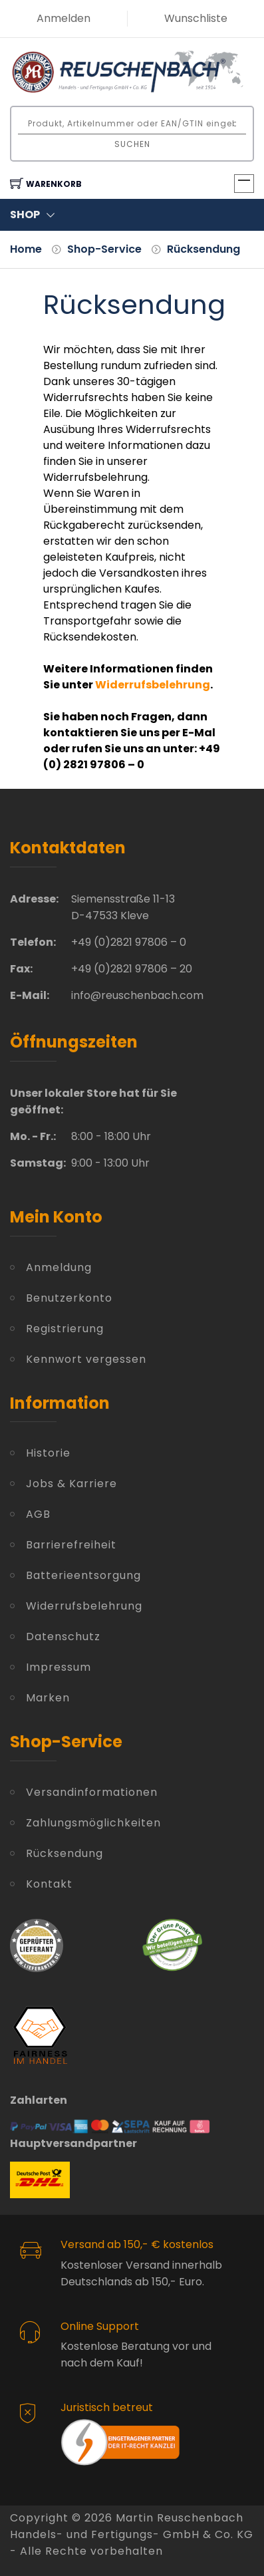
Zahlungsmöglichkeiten (93, 1822)
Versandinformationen (92, 1792)
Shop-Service (104, 249)
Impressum (58, 1667)
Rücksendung (203, 249)
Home (26, 249)
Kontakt (49, 1884)
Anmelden (63, 18)
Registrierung (65, 1328)
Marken (48, 1697)
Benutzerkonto (69, 1298)
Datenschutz (63, 1636)
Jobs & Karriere (71, 1483)
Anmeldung (59, 1267)
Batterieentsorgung (83, 1575)
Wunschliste (195, 18)
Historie (48, 1453)
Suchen (132, 144)
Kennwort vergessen (86, 1359)
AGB (38, 1514)
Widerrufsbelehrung (84, 1606)
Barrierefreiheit (71, 1544)
